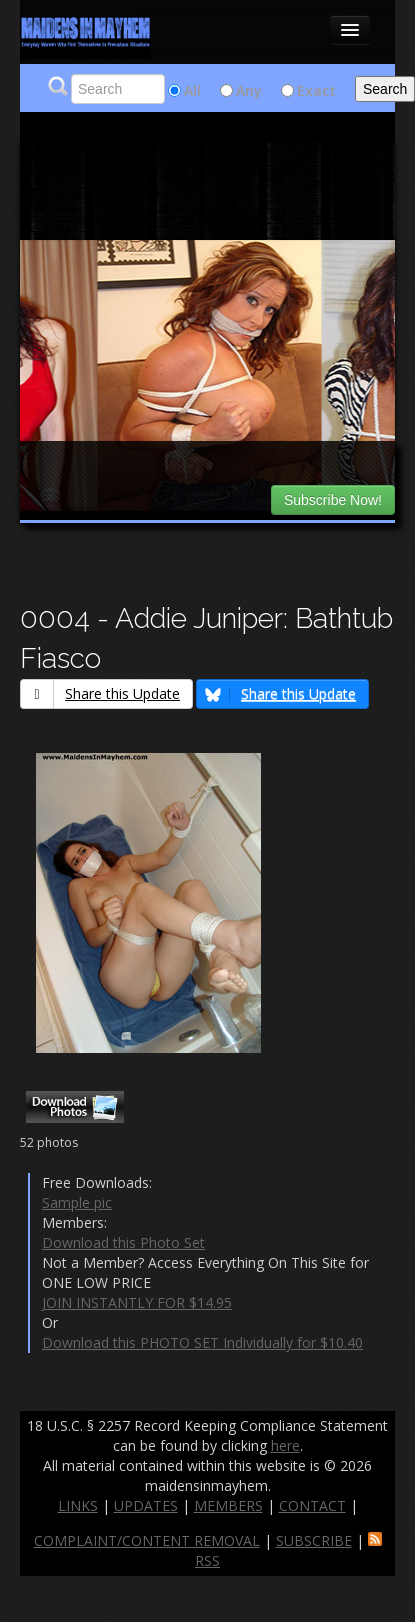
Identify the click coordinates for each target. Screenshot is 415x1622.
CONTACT (312, 1505)
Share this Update (100, 693)
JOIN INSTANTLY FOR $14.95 (137, 1302)
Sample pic (77, 1202)
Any (249, 90)
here (285, 1445)
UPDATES (146, 1505)
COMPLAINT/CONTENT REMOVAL (147, 1540)
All (192, 90)
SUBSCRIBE (314, 1540)
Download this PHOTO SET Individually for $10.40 (202, 1342)
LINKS (78, 1505)
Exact (316, 90)
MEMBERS (228, 1505)
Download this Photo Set (123, 1242)
